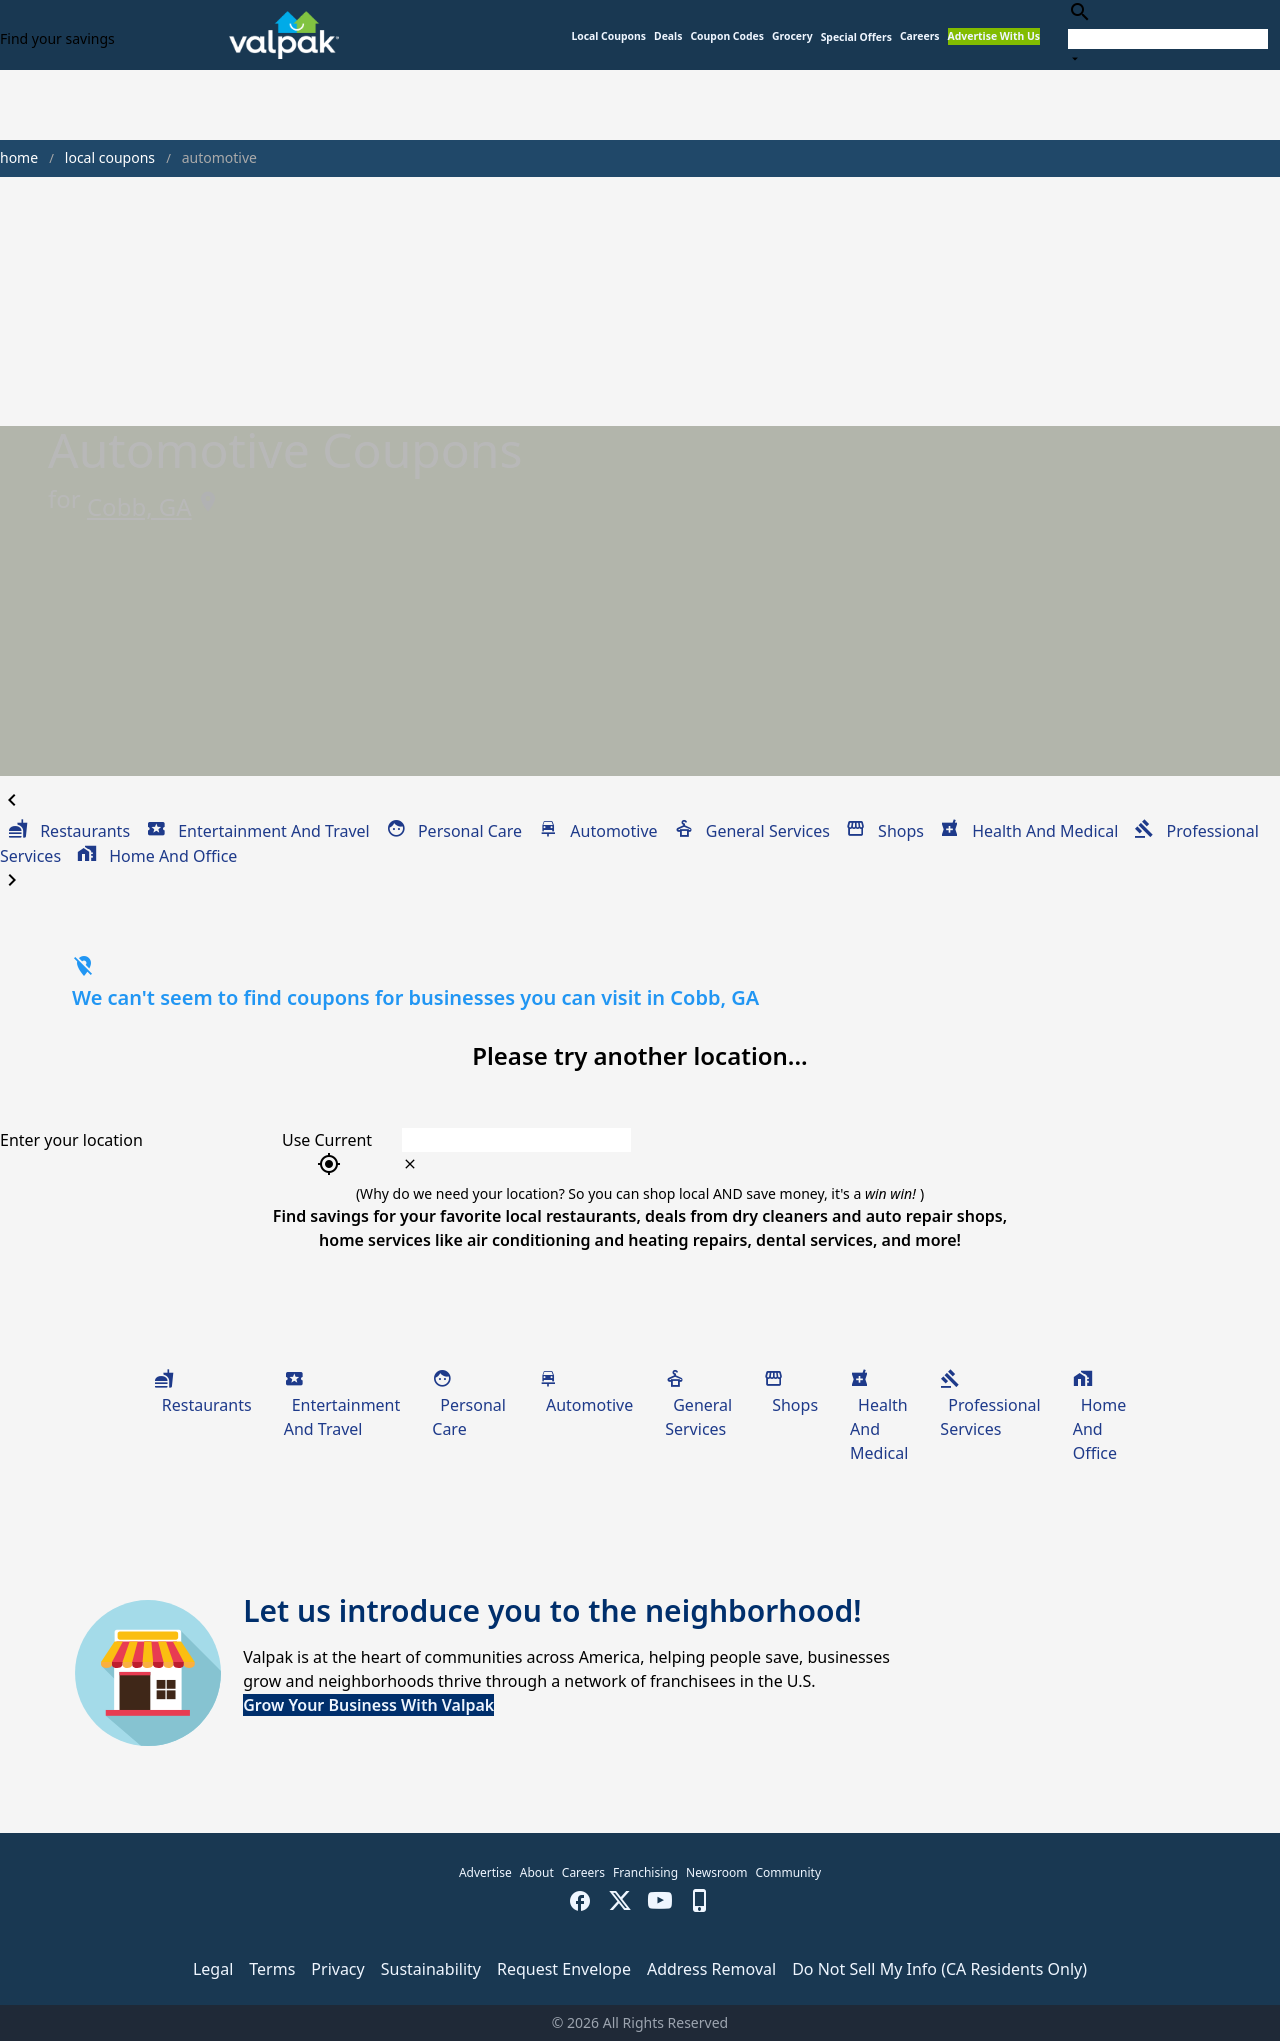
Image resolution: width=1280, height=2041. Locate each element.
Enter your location (71, 1140)
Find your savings (57, 38)
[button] (856, 37)
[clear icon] (410, 1164)
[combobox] (1168, 34)
